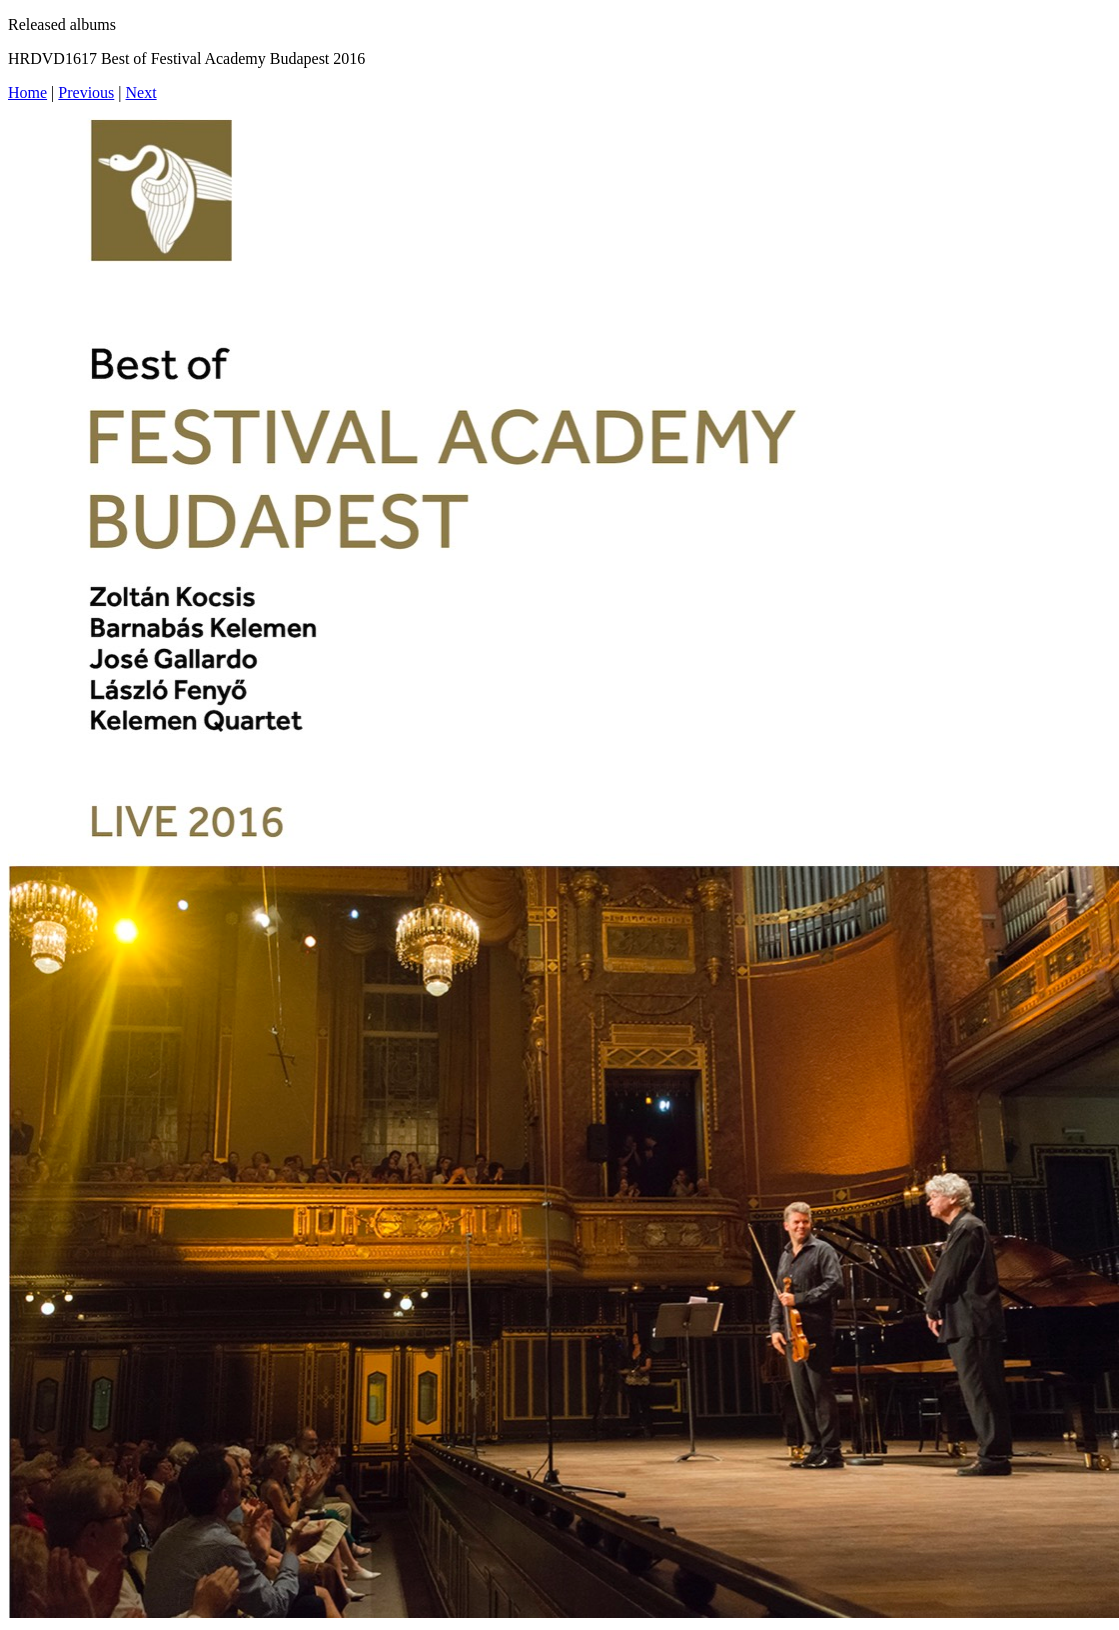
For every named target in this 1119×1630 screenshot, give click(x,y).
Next (141, 92)
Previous (86, 92)
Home (27, 92)
